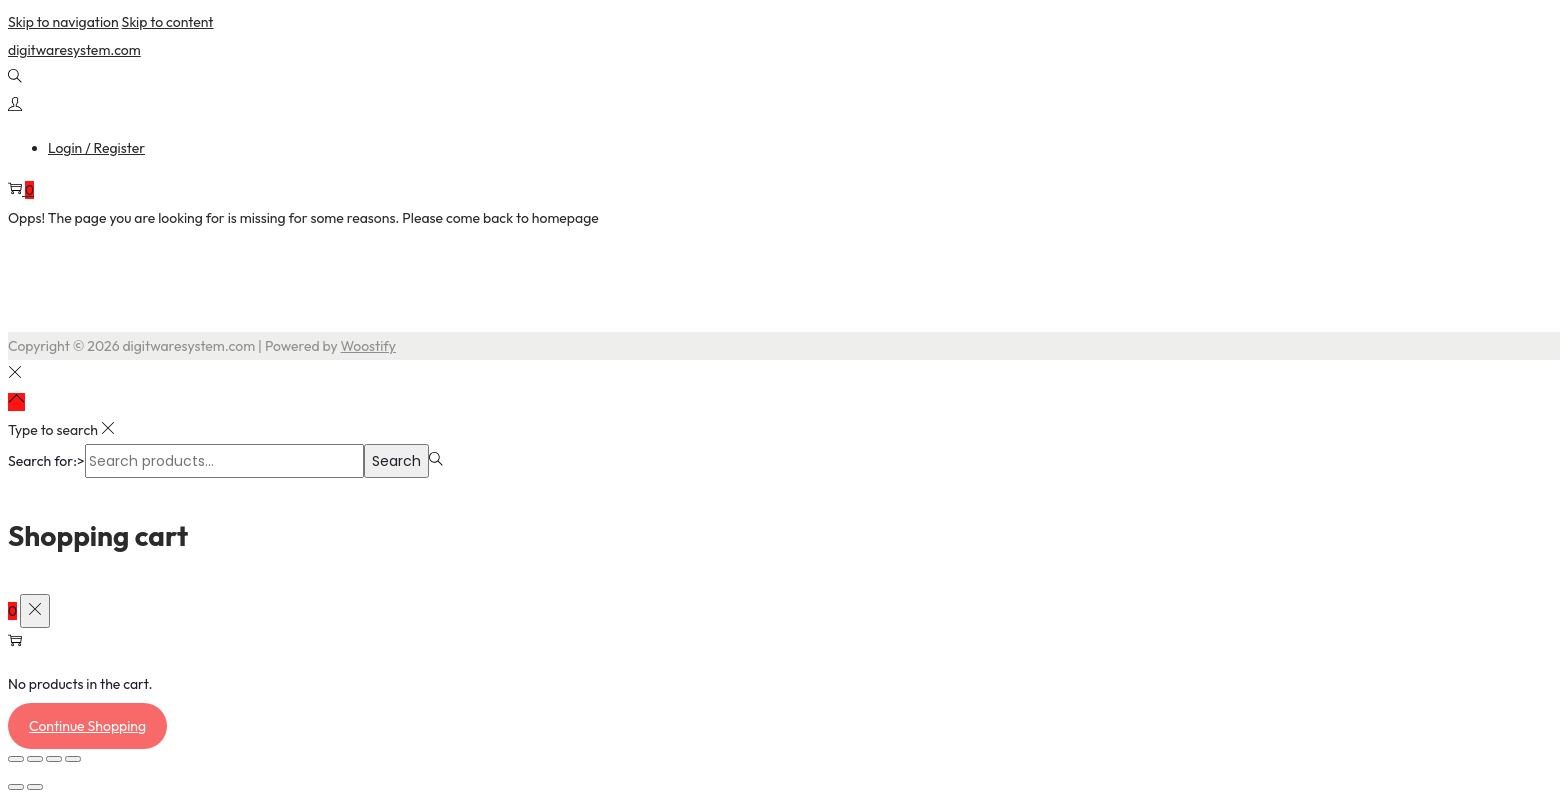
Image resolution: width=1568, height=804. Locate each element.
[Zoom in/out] (16, 759)
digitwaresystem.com (74, 50)
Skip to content (168, 22)
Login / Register (96, 148)
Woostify (368, 346)
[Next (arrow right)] (35, 787)
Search (396, 461)
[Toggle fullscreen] (35, 759)
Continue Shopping (87, 726)
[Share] (54, 759)
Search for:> (46, 461)
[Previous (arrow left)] (16, 787)
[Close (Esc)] (73, 759)
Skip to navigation (63, 22)
